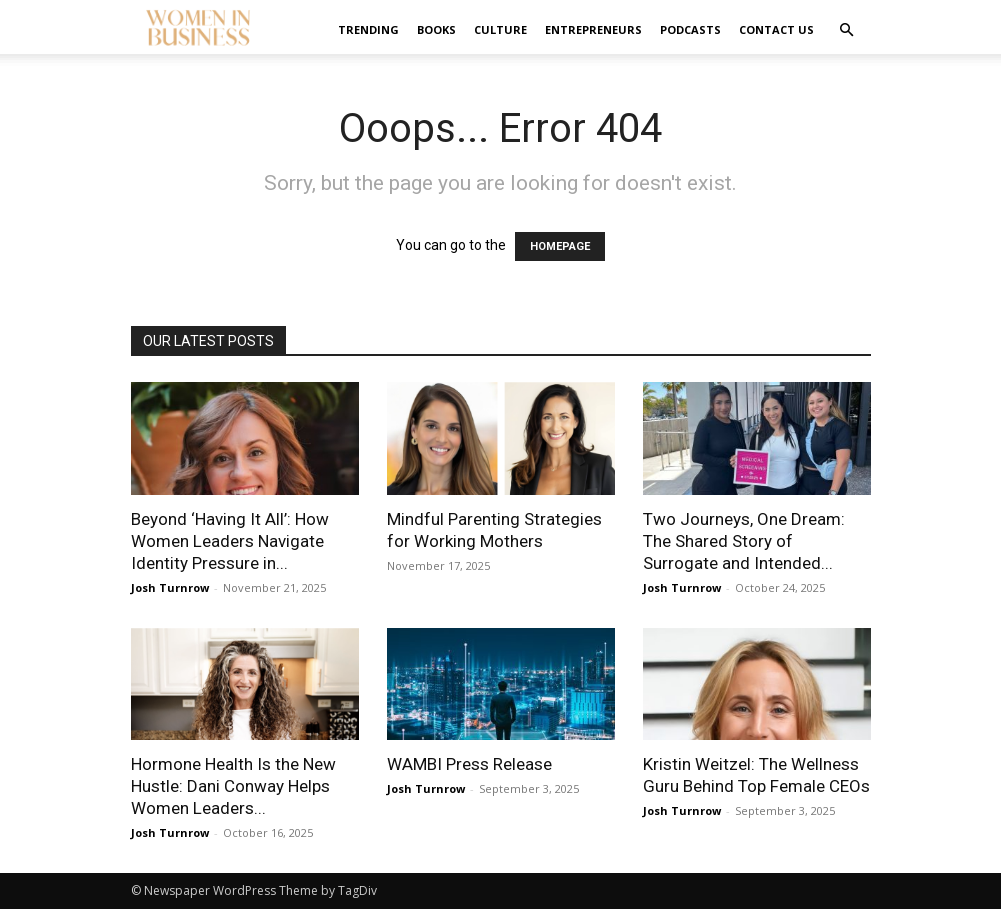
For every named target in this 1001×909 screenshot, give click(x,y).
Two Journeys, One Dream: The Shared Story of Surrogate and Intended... (744, 541)
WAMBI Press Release (469, 764)
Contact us (776, 29)
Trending (368, 29)
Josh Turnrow (170, 587)
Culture (500, 29)
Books (436, 29)
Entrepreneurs (593, 29)
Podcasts (690, 29)
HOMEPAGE (560, 246)
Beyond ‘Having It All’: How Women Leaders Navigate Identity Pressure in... (230, 541)
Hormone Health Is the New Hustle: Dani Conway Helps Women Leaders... (233, 786)
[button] (847, 30)
